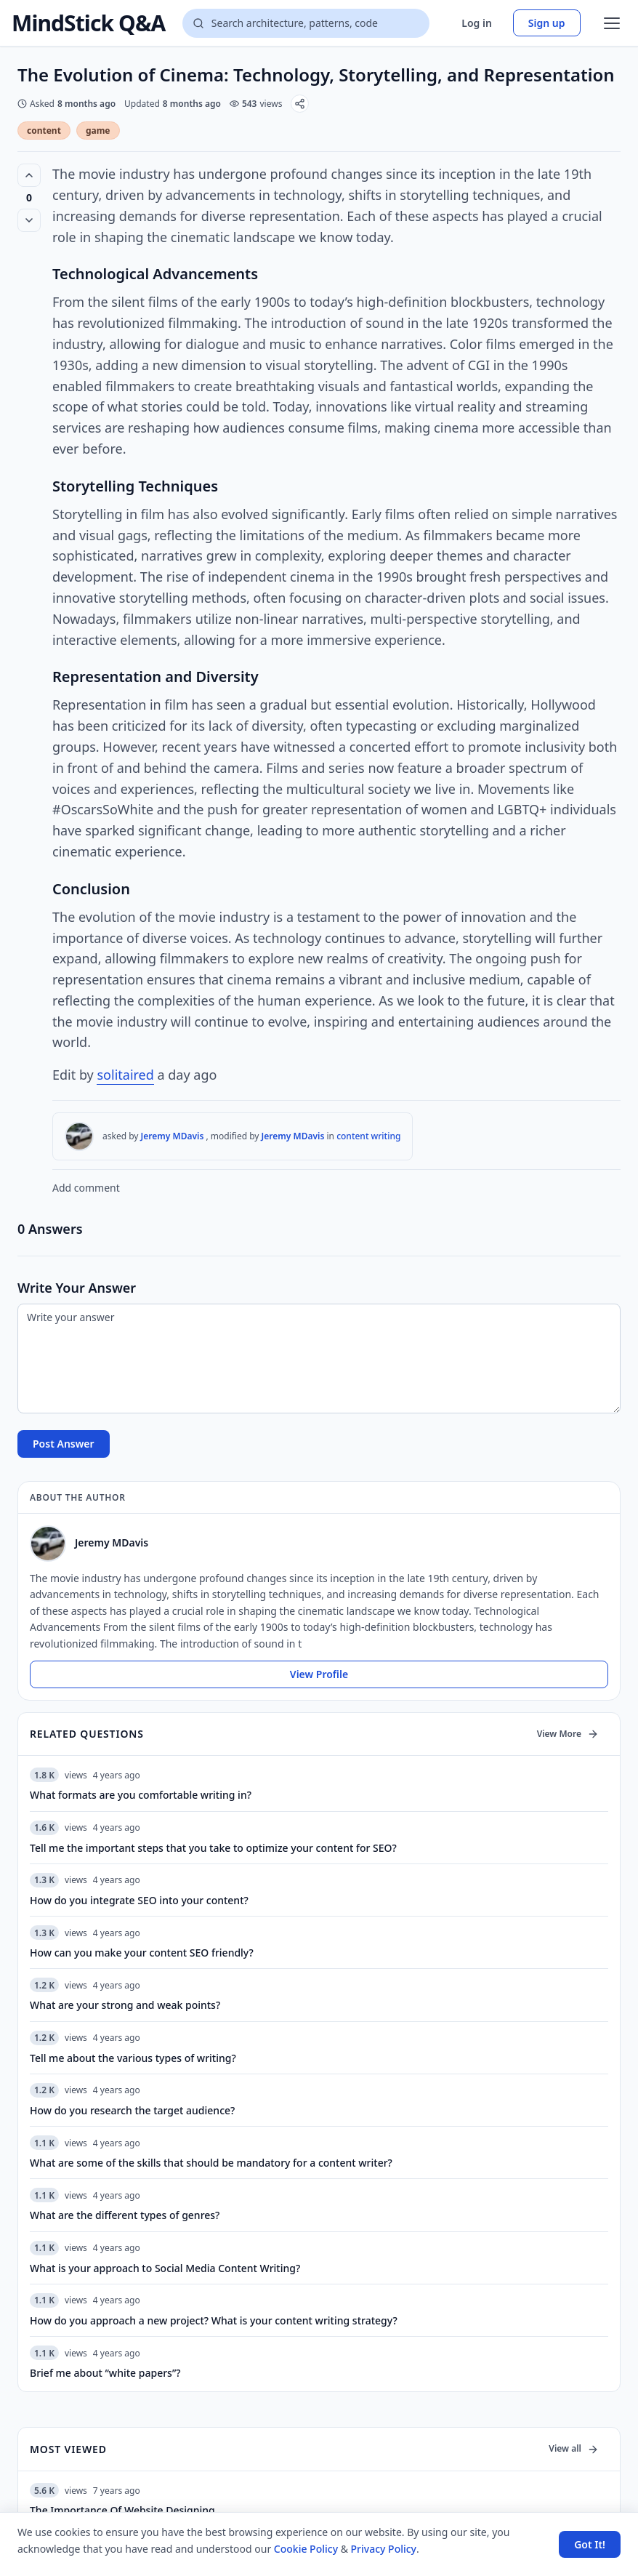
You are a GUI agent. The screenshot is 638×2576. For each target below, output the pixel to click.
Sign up (546, 23)
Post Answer (63, 1443)
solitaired (125, 1074)
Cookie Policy (306, 2549)
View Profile (319, 1674)
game (98, 130)
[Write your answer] (319, 1358)
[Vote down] (29, 220)
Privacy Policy (383, 2549)
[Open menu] (611, 23)
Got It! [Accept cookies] (589, 2544)
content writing (368, 1136)
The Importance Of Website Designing (122, 2510)
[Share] (300, 104)
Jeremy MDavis (172, 1136)
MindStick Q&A (88, 23)
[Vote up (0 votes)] (29, 175)
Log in (476, 23)
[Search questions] (305, 23)
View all (574, 2448)
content (44, 130)
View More (568, 1734)
